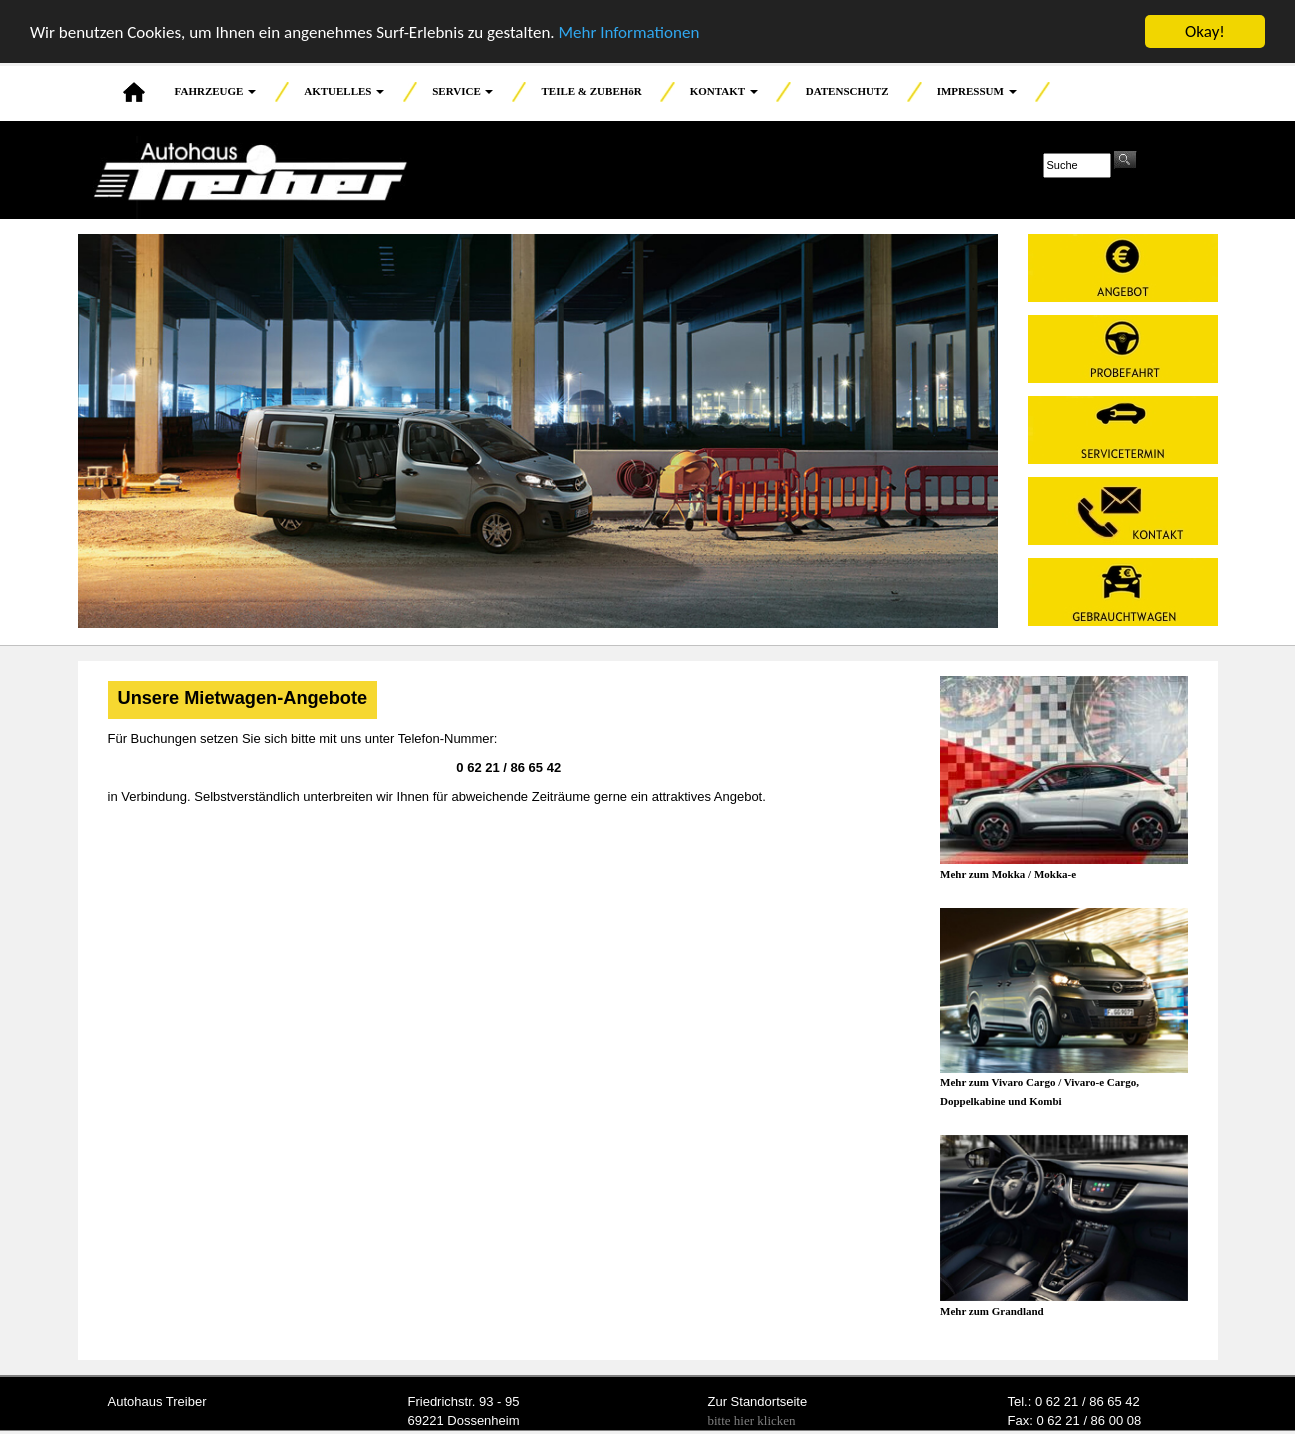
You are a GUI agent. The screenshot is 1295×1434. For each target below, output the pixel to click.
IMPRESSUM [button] (977, 91)
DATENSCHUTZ (847, 91)
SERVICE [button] (462, 91)
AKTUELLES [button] (344, 91)
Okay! (1205, 31)
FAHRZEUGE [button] (216, 91)
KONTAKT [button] (724, 91)
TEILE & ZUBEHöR (591, 91)
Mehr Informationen (628, 31)
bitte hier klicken (752, 1420)
